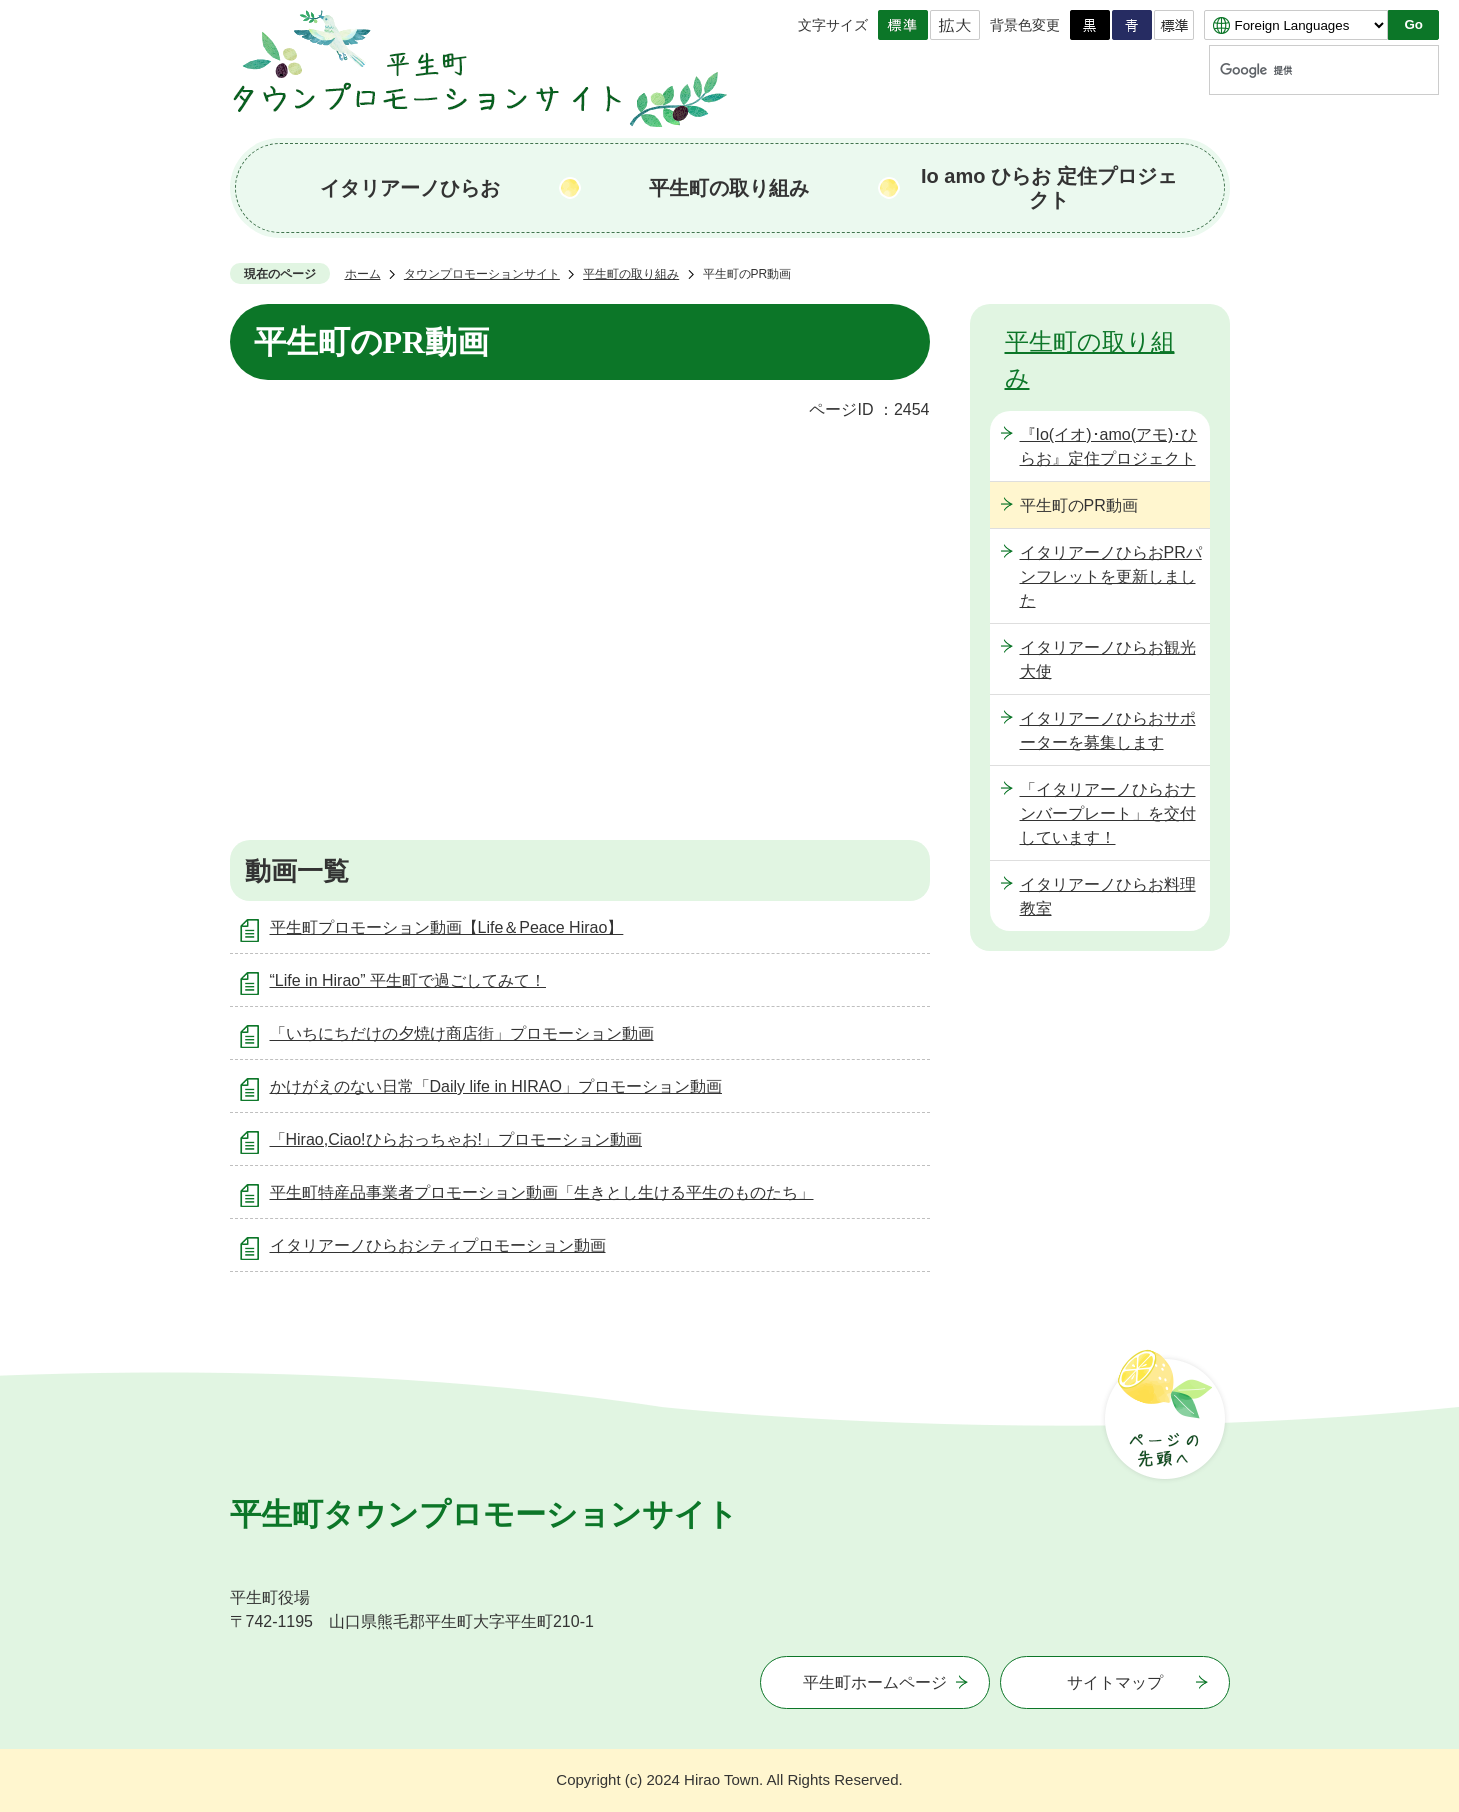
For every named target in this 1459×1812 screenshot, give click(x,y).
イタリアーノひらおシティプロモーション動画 (438, 1245)
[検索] (1305, 70)
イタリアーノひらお (410, 188)
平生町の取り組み (729, 188)
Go (1413, 24)
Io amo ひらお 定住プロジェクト (1049, 188)
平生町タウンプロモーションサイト (484, 1515)
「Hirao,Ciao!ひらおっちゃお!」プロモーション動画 (456, 1139)
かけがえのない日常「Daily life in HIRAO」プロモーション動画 (496, 1086)
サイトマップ (1115, 1682)
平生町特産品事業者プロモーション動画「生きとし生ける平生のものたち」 (542, 1192)
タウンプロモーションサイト (482, 274)
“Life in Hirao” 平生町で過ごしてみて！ (408, 980)
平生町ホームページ (875, 1682)
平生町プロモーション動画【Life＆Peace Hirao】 (447, 927)
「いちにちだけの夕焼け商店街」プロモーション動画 (462, 1033)
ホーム (363, 274)
